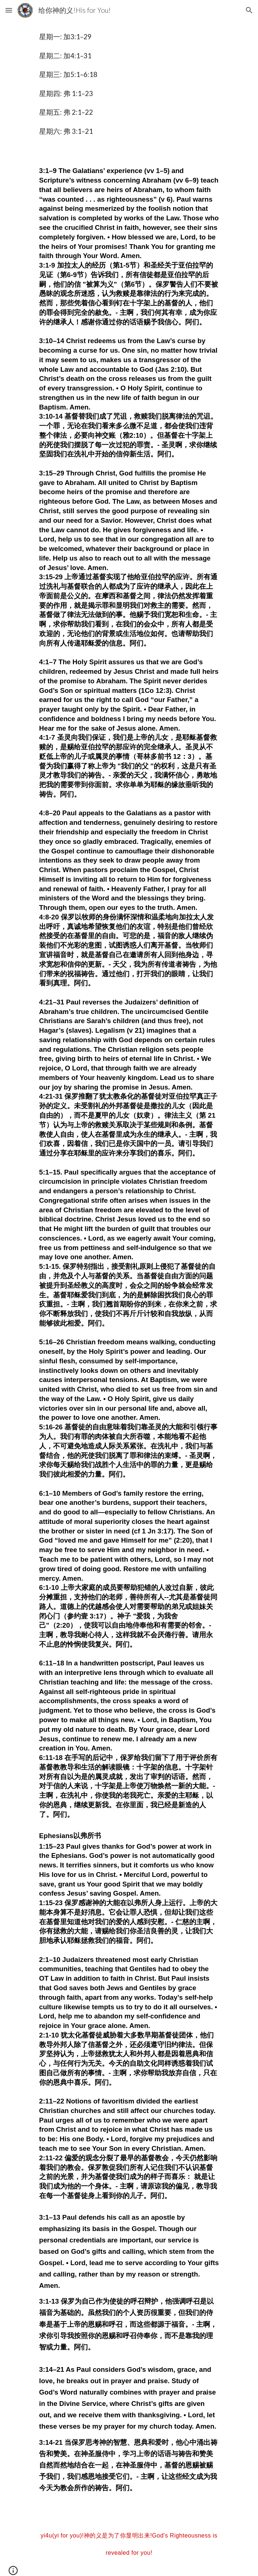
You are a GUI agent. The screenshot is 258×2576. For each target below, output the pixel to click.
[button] (9, 10)
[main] (129, 87)
